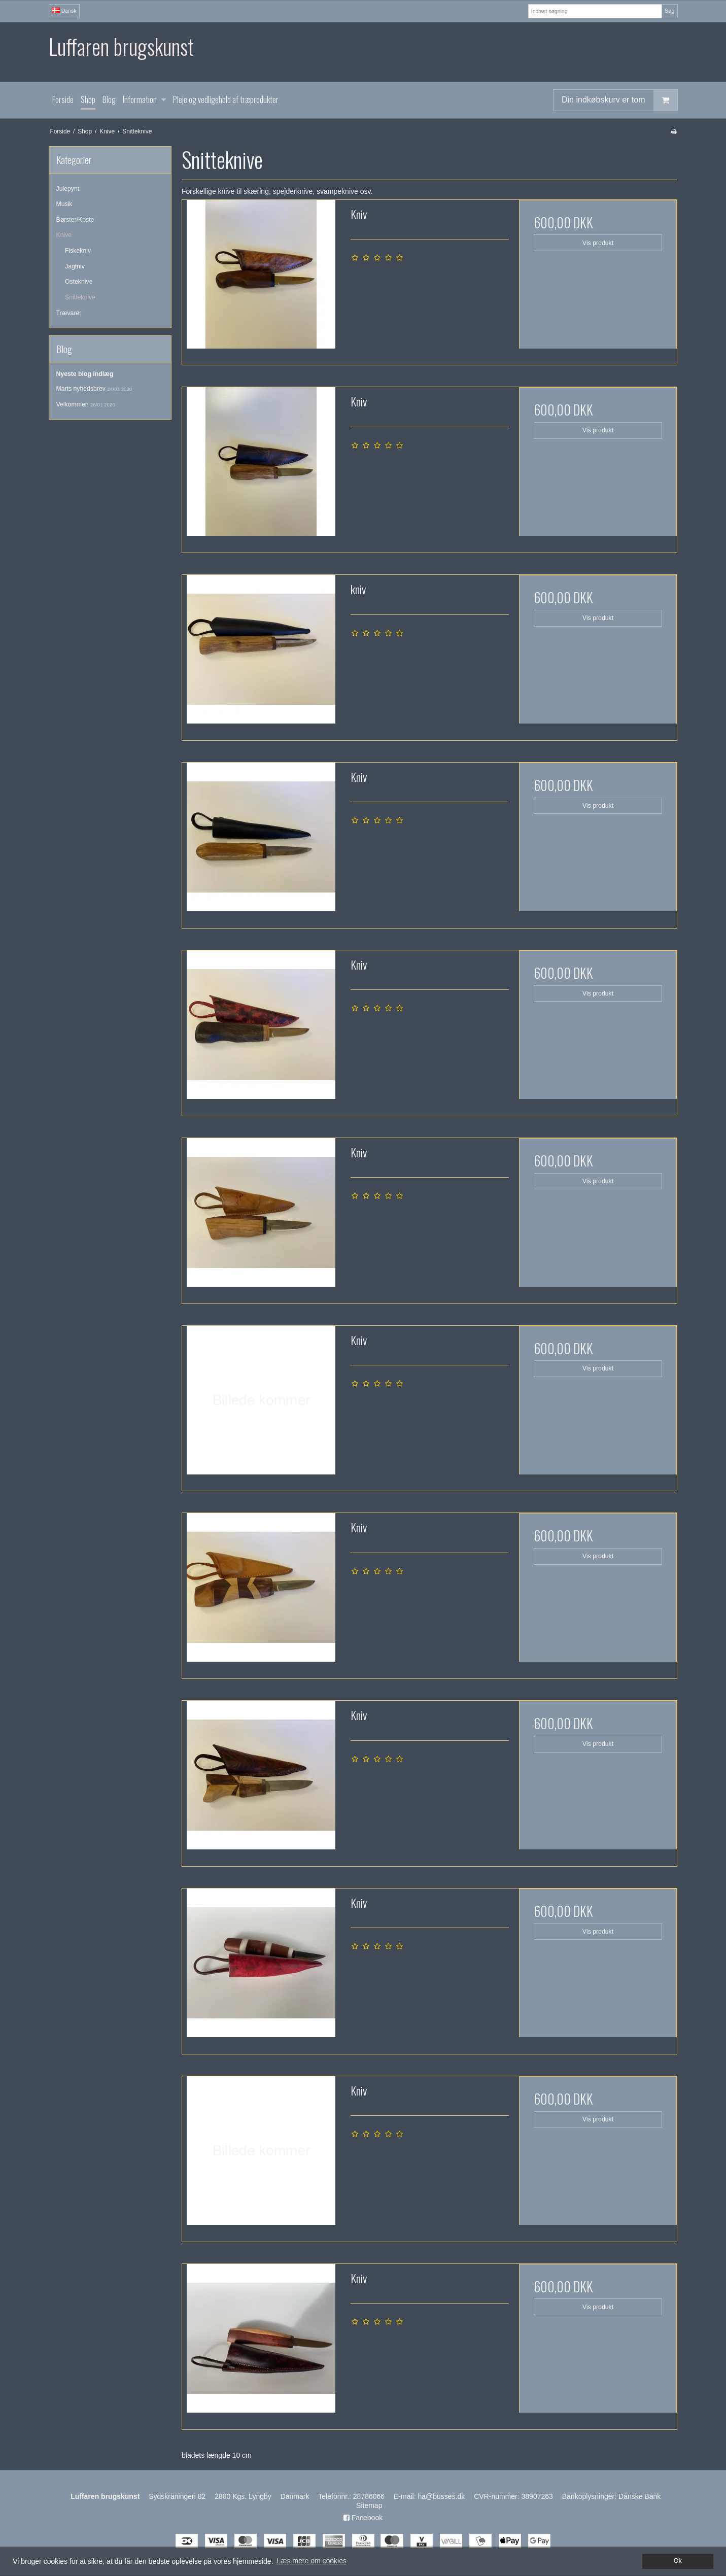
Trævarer (69, 313)
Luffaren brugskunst (121, 46)
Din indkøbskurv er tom (619, 100)
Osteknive (78, 281)
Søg (669, 11)
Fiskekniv (78, 250)
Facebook (363, 2518)
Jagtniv (75, 266)
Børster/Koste (75, 219)
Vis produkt (597, 243)
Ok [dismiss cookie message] (678, 2560)
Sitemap (369, 2505)
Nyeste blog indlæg (85, 373)
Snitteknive (80, 297)
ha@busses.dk (441, 2496)
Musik (64, 204)
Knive (64, 234)
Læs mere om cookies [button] (311, 2561)
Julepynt (68, 188)
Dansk (64, 11)
